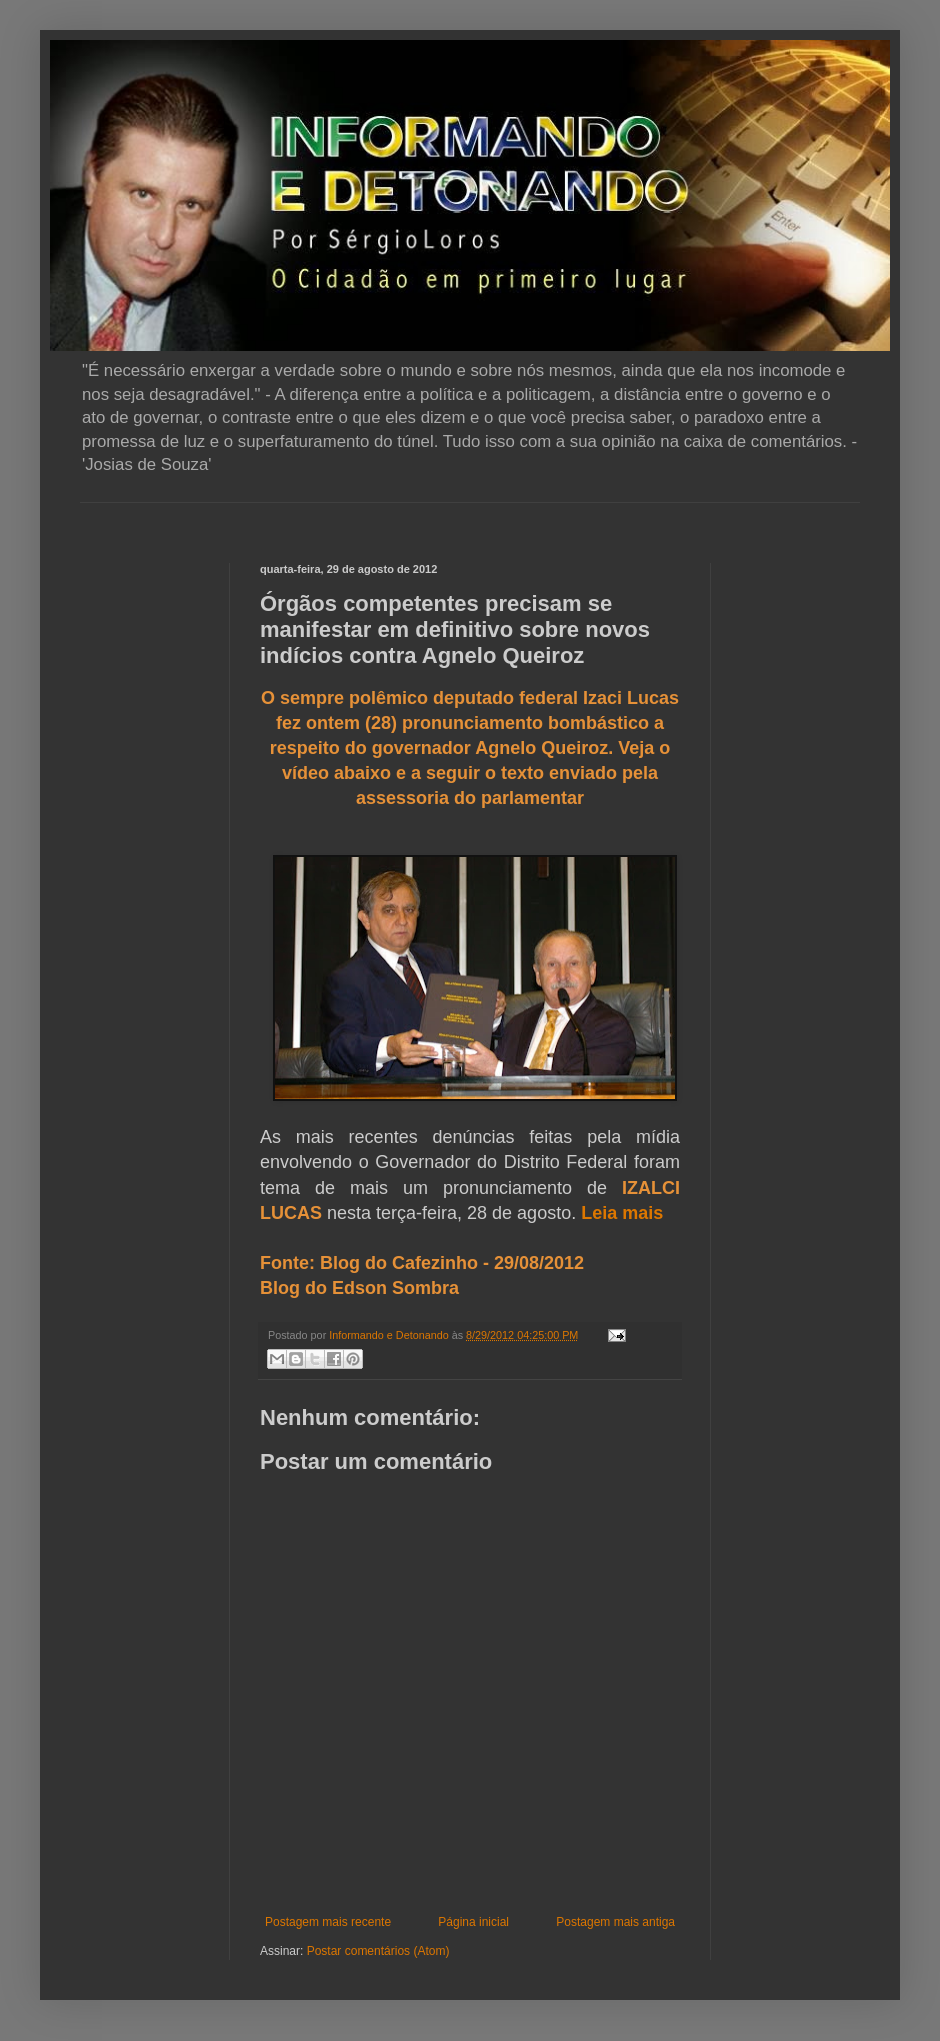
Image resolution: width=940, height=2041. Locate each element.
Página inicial (473, 1922)
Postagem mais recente (328, 1922)
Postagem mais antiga (615, 1922)
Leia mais (622, 1213)
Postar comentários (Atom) (378, 1951)
